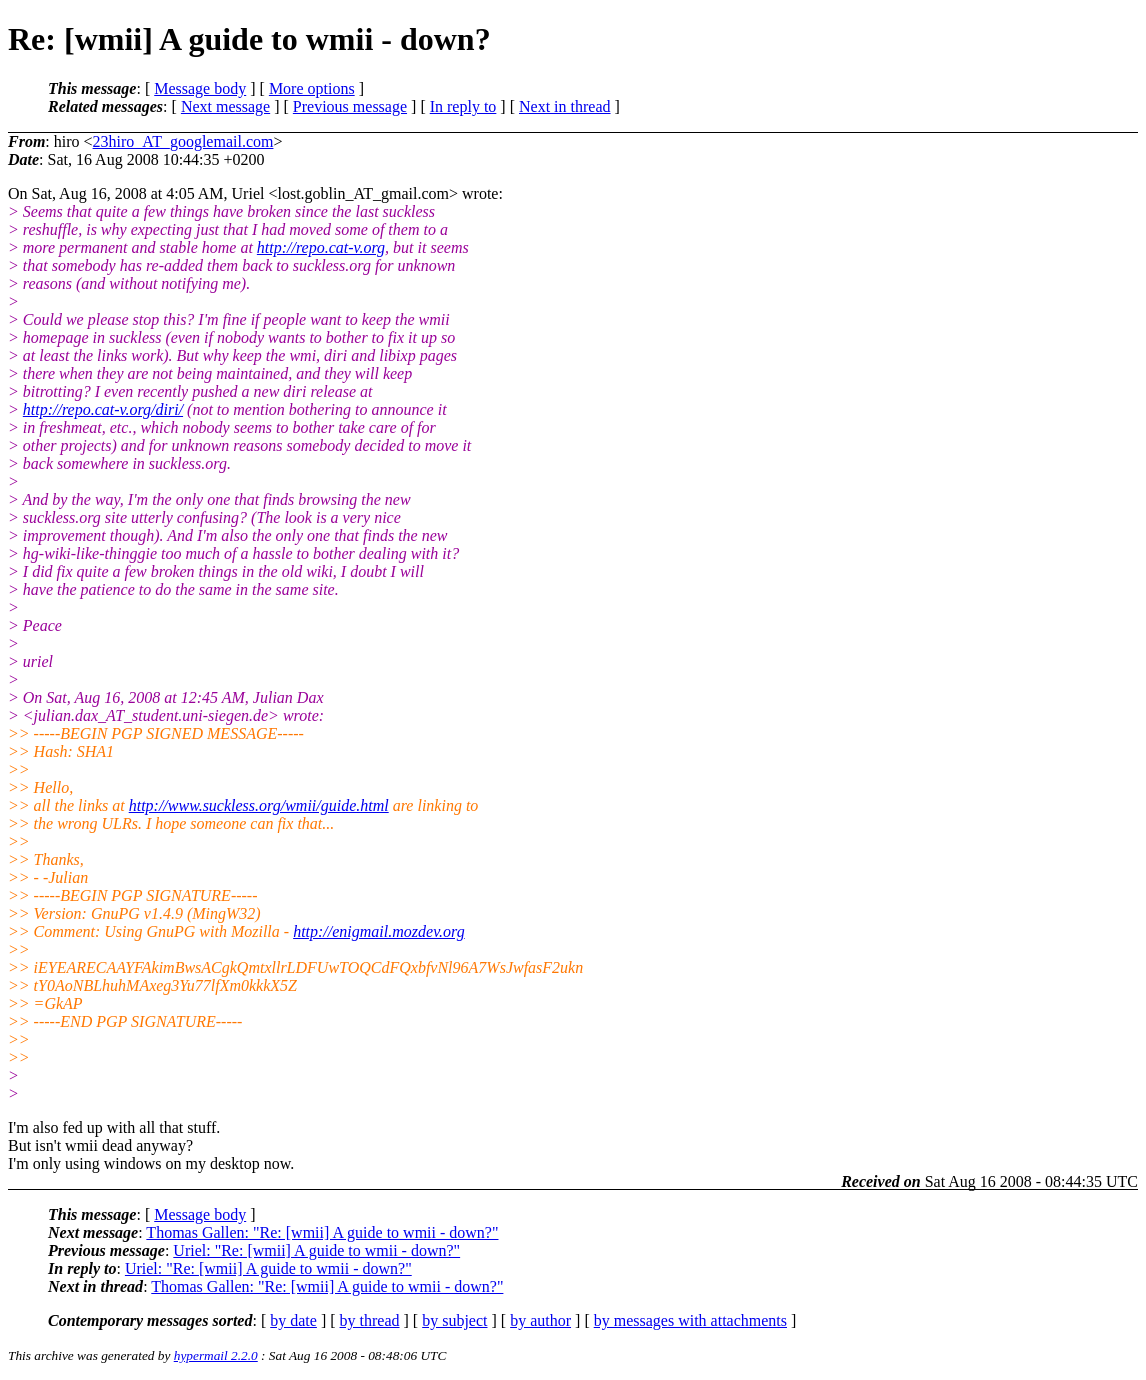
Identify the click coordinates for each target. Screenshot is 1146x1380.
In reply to (463, 106)
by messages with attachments (690, 1320)
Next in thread (565, 106)
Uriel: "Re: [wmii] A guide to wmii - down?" (316, 1250)
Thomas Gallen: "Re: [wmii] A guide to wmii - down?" (322, 1232)
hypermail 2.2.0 (216, 1355)
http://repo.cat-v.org (321, 247)
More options (312, 88)
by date (293, 1320)
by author (540, 1320)
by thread (370, 1320)
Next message (225, 106)
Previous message (350, 106)
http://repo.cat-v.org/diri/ (103, 409)
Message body (200, 88)
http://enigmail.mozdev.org (379, 931)
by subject (454, 1320)
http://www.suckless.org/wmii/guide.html (259, 805)
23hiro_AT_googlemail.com (183, 141)
